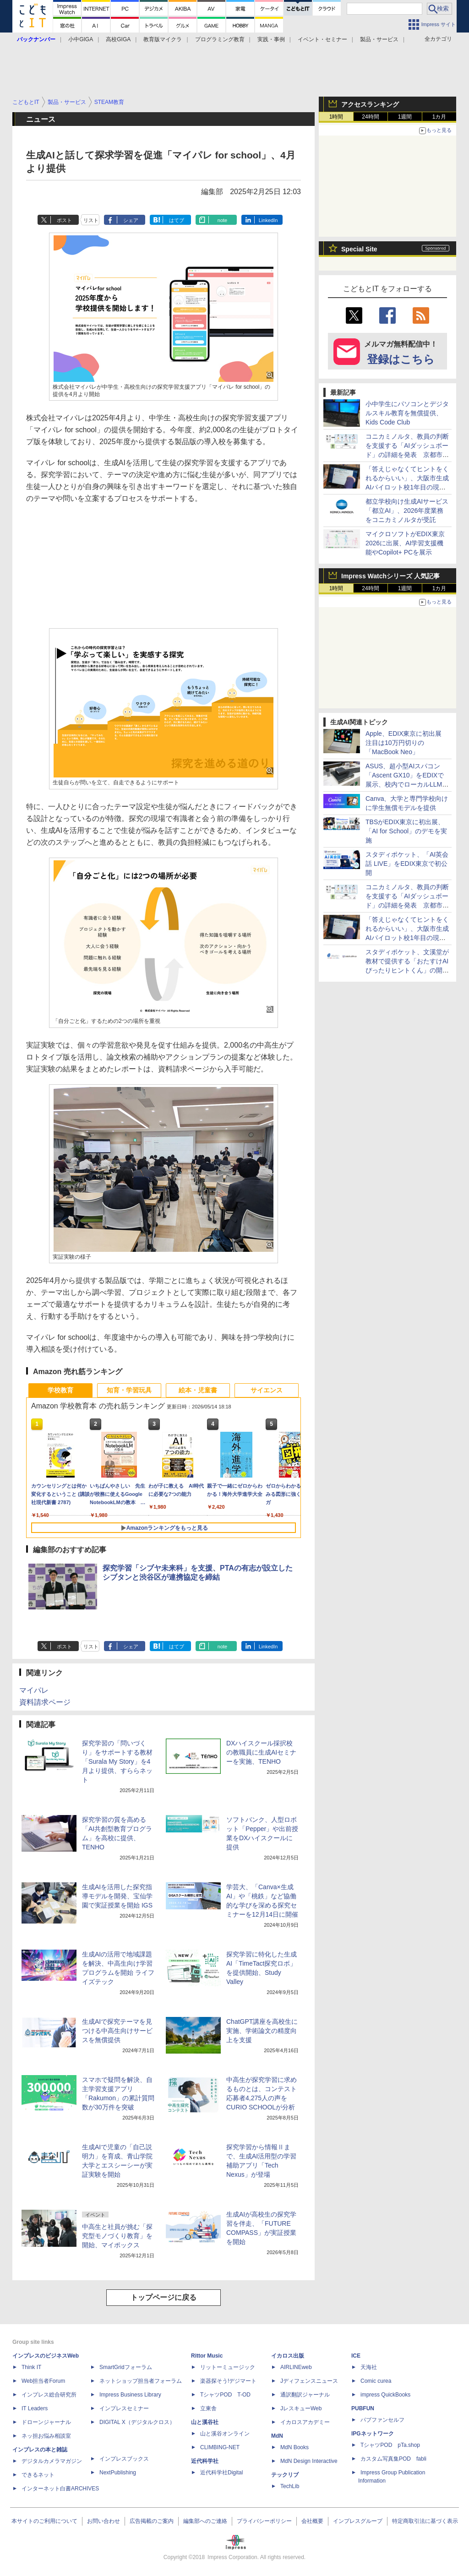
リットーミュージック (227, 2367)
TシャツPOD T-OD (225, 2394)
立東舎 (208, 2408)
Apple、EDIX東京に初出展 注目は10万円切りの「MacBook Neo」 (406, 742)
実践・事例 (271, 39)
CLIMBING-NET (220, 2447)
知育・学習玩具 (129, 1390)
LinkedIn (268, 220)
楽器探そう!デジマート (228, 2381)
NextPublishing (117, 2472)
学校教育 (60, 1390)
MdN (277, 2436)
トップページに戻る (163, 2297)
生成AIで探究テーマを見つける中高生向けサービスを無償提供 (117, 2030)
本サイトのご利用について (44, 2521)
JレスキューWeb (301, 2408)
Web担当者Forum (43, 2381)
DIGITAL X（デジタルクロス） (137, 2422)
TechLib (289, 2486)
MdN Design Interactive (309, 2461)
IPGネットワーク (372, 2433)
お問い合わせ (103, 2521)
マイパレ (34, 1690)
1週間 (405, 117)
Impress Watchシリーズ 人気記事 (390, 576)
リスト (90, 220)
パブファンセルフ (382, 2420)
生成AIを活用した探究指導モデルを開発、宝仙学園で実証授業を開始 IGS (117, 1896)
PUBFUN (362, 2408)
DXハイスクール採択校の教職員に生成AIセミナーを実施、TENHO (261, 1752)
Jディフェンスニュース (309, 2381)
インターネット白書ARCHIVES (60, 2488)
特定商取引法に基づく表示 (425, 2521)
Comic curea (375, 2381)
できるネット (38, 2475)
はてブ (176, 220)
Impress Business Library (130, 2394)
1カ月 (439, 117)
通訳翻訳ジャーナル (305, 2394)
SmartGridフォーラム (125, 2367)
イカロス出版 (287, 2356)
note (222, 220)
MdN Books (294, 2447)
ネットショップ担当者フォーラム (140, 2381)
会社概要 (312, 2521)
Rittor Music (207, 2356)
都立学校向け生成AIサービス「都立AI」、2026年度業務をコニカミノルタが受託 (406, 510)
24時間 (370, 117)
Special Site (359, 249)
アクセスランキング (370, 104)
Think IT (31, 2367)
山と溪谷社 (204, 2422)
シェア (130, 220)
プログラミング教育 (220, 39)
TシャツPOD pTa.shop (390, 2445)
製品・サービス (379, 39)
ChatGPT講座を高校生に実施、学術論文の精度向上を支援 (262, 2030)
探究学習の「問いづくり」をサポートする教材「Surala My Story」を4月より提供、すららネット (117, 1761)
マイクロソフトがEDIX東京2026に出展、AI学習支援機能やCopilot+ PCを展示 (405, 543)
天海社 (368, 2367)
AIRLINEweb (296, 2367)
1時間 (336, 117)
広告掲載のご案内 (152, 2521)
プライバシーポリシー (264, 2521)
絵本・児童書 (198, 1390)
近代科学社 (204, 2461)
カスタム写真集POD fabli (393, 2459)
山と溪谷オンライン (225, 2433)
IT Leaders (35, 2408)
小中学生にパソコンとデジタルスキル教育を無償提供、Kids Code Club (407, 413)
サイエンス (267, 1390)
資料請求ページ (45, 1702)
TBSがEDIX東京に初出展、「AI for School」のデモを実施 (406, 831)
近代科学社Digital (221, 2472)
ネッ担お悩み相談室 (46, 2436)
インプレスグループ (357, 2521)
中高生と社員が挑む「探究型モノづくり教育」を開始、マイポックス (117, 2236)
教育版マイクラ (162, 39)
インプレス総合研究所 (49, 2394)
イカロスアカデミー (305, 2422)
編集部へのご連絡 (205, 2521)
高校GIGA (118, 39)
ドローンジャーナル (46, 2422)
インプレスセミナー (124, 2408)
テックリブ (285, 2475)
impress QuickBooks (385, 2394)
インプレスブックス (124, 2459)
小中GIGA (80, 39)
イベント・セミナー (322, 39)
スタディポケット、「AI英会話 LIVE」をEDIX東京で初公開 (406, 863)
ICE (355, 2356)
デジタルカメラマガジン (52, 2461)
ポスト (64, 220)
